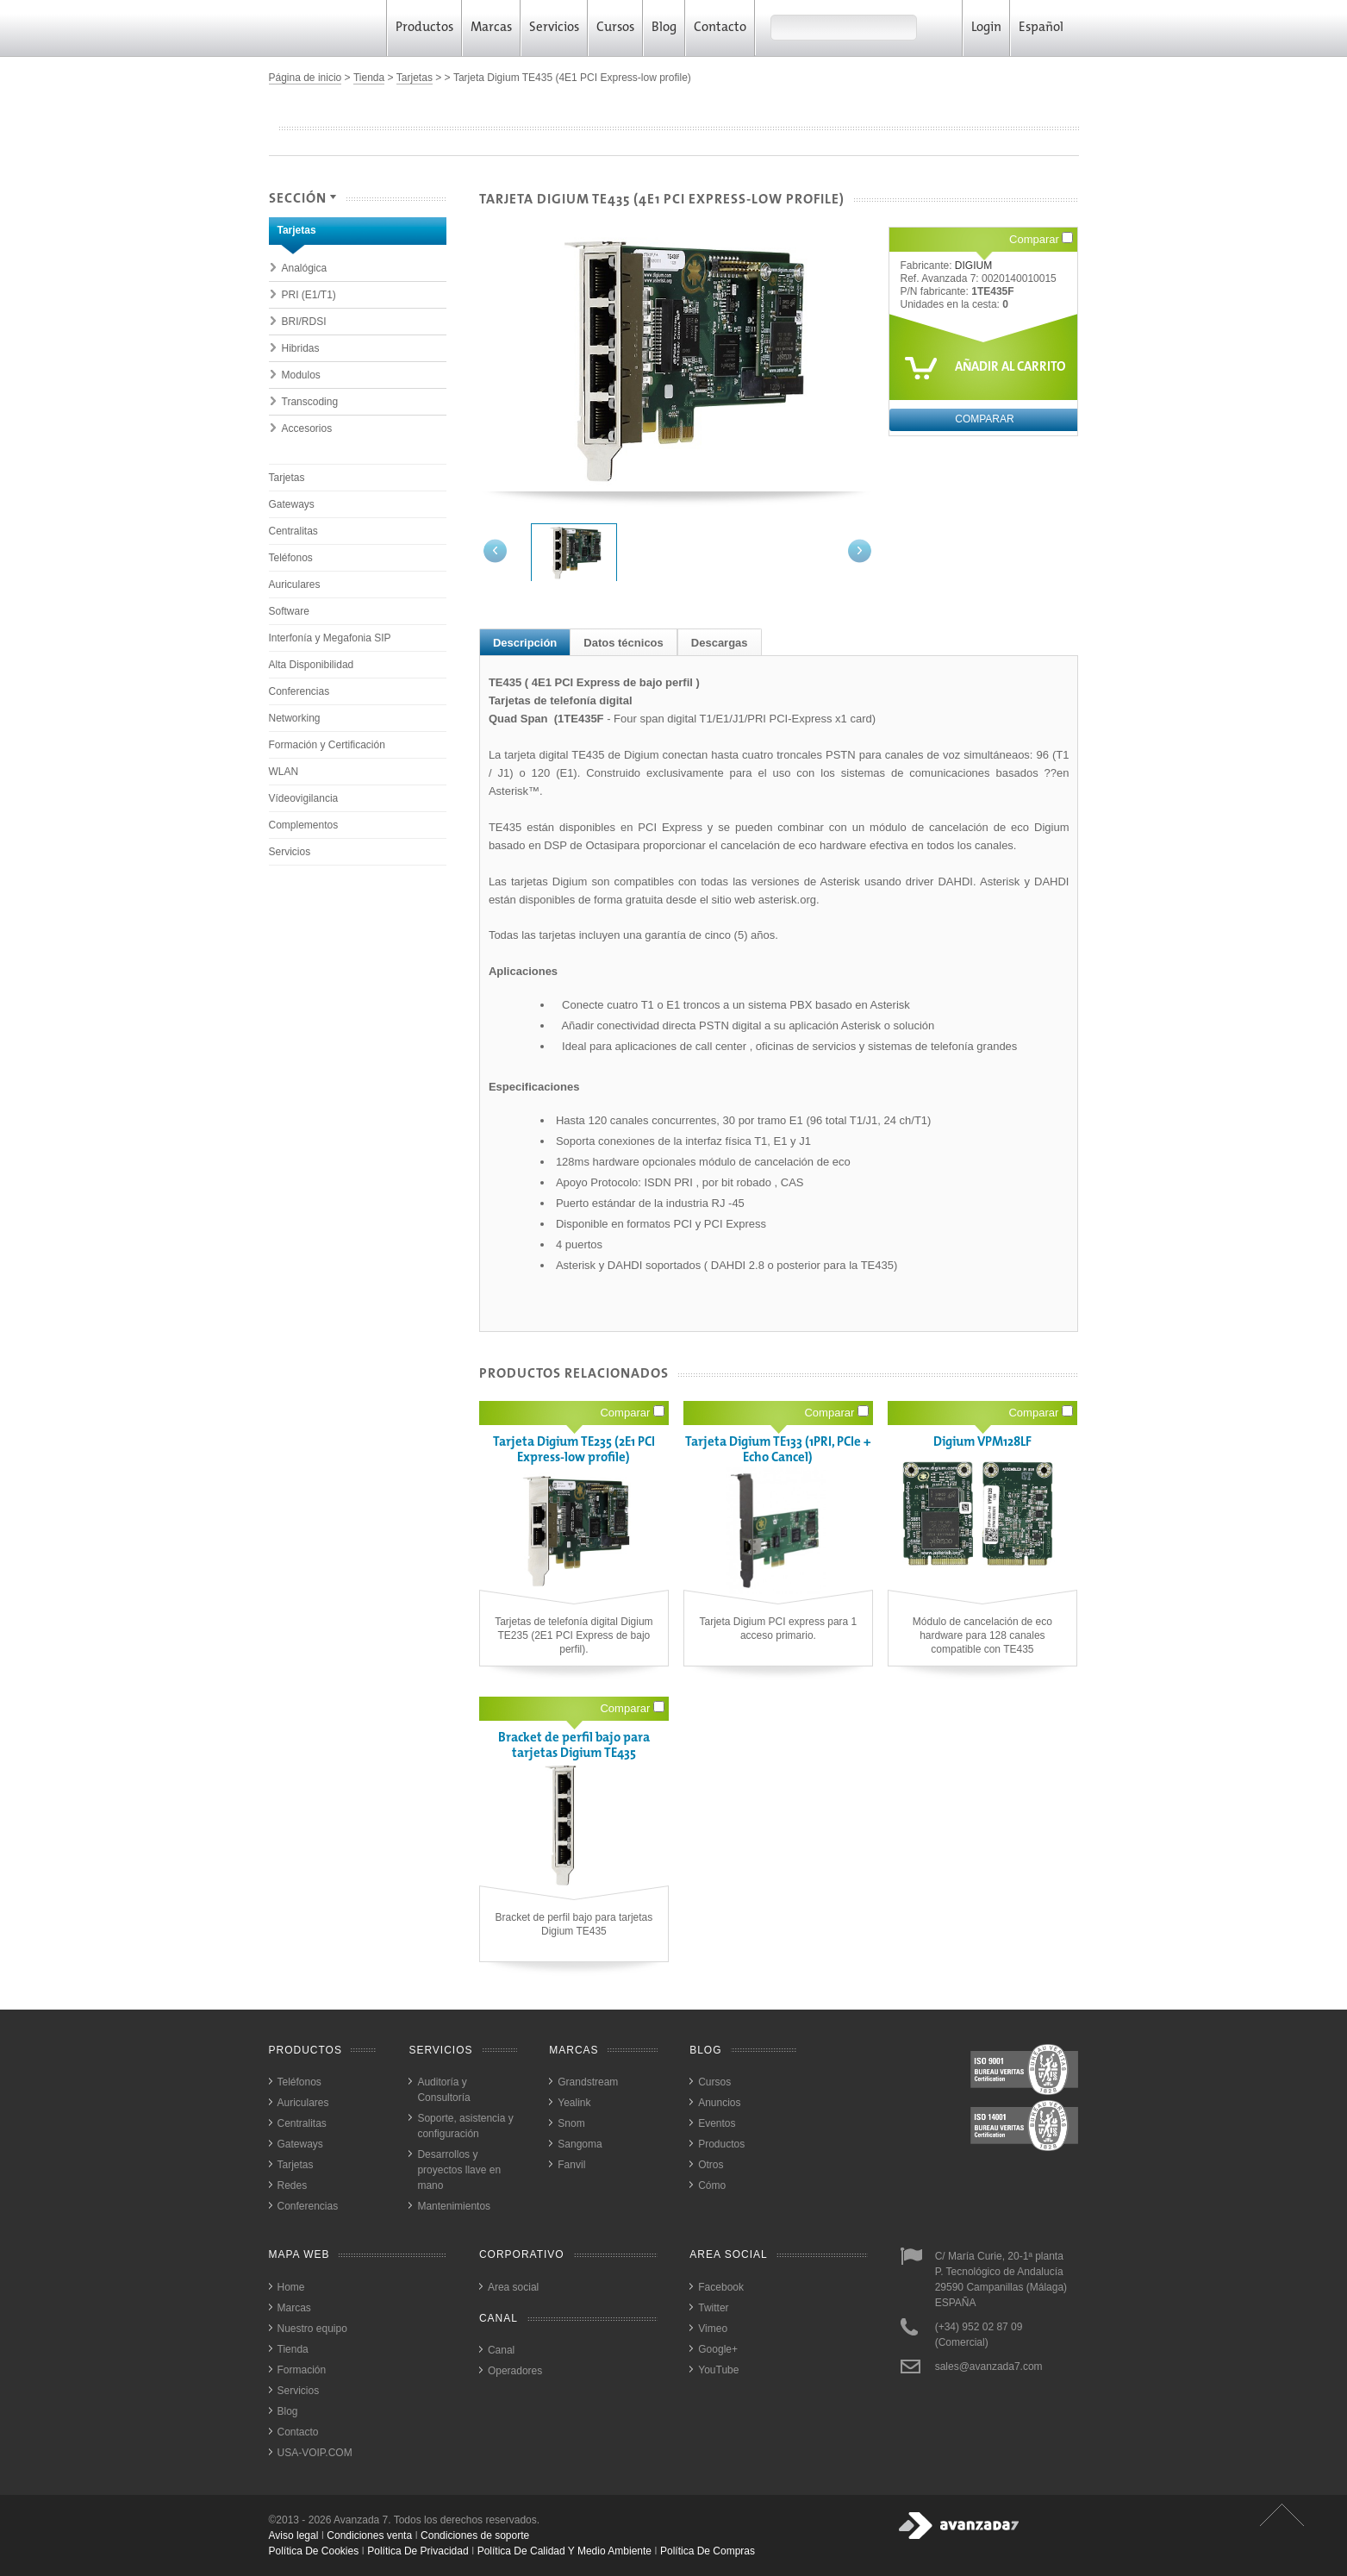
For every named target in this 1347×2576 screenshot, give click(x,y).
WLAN (284, 772)
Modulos (301, 375)
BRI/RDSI (304, 322)
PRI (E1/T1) (309, 295)
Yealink (574, 2103)
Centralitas (293, 531)
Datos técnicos (623, 642)
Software (289, 611)
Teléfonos (291, 558)
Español (1047, 28)
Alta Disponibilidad (311, 665)
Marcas (491, 28)
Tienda (368, 78)
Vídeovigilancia (304, 798)
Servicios (554, 28)
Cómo (712, 2185)
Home (291, 2287)
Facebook (721, 2287)
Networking (295, 718)
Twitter (713, 2308)
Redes (293, 2185)
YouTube (718, 2370)
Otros (710, 2165)
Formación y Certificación (327, 745)
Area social (513, 2287)
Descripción (525, 642)
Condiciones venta (369, 2535)
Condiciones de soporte (475, 2535)
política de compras (707, 2551)
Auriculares (295, 584)
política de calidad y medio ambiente (564, 2551)
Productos (424, 28)
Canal (501, 2350)
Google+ (718, 2349)
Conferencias (299, 691)
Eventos (716, 2123)
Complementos (304, 825)
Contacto (720, 28)
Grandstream (588, 2082)
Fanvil (571, 2165)
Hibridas (301, 348)
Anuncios (719, 2103)
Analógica (304, 268)
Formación (302, 2370)
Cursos (615, 28)
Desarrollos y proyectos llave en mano (459, 2169)
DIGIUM (973, 265)
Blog (664, 28)
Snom (571, 2123)
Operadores (515, 2371)
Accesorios (307, 428)
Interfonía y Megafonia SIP (330, 638)
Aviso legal (294, 2535)
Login (986, 28)
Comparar (1041, 239)
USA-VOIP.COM (315, 2453)
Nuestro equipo (312, 2329)
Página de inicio (305, 78)
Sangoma (580, 2144)
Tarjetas (414, 78)
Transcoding (310, 402)
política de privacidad (417, 2551)
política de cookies (314, 2551)
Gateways (292, 504)
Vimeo (712, 2329)
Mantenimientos (453, 2206)
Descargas (719, 642)
